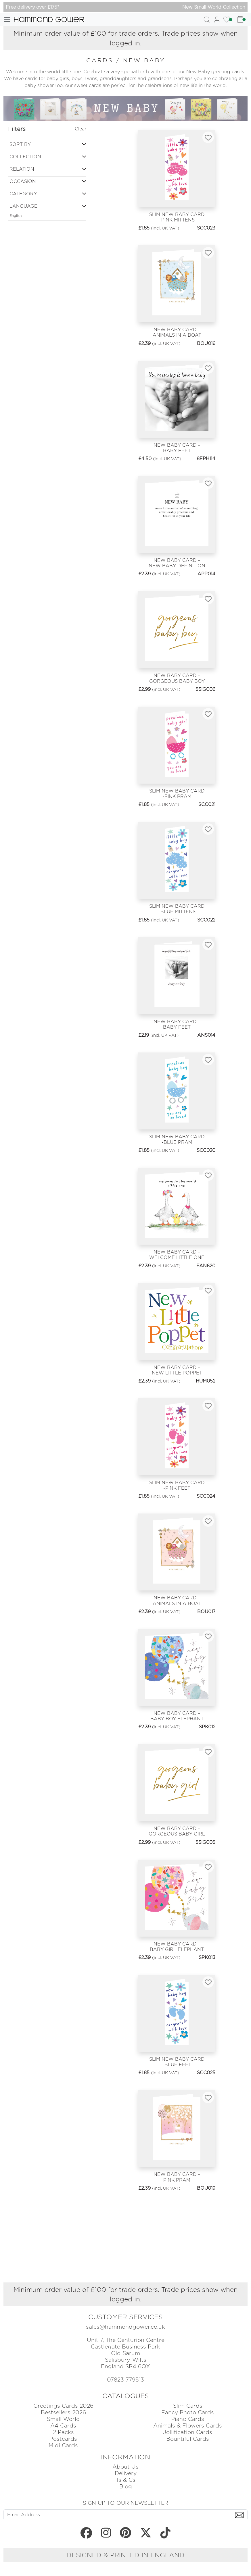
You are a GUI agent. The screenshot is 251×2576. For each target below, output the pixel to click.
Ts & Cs (125, 2480)
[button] (47, 146)
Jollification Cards (187, 2432)
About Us (125, 2466)
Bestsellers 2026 (63, 2412)
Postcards (63, 2439)
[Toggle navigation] (7, 19)
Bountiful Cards (187, 2439)
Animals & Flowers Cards (187, 2425)
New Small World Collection (213, 7)
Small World (63, 2419)
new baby (144, 60)
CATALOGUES (125, 2396)
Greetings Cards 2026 (63, 2406)
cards (101, 60)
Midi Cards (63, 2445)
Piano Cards (187, 2419)
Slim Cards (187, 2406)
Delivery (126, 2473)
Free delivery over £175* (32, 7)
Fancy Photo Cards (187, 2412)
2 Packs (63, 2432)
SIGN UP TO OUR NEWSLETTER (125, 2503)
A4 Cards (63, 2425)
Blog (125, 2486)
